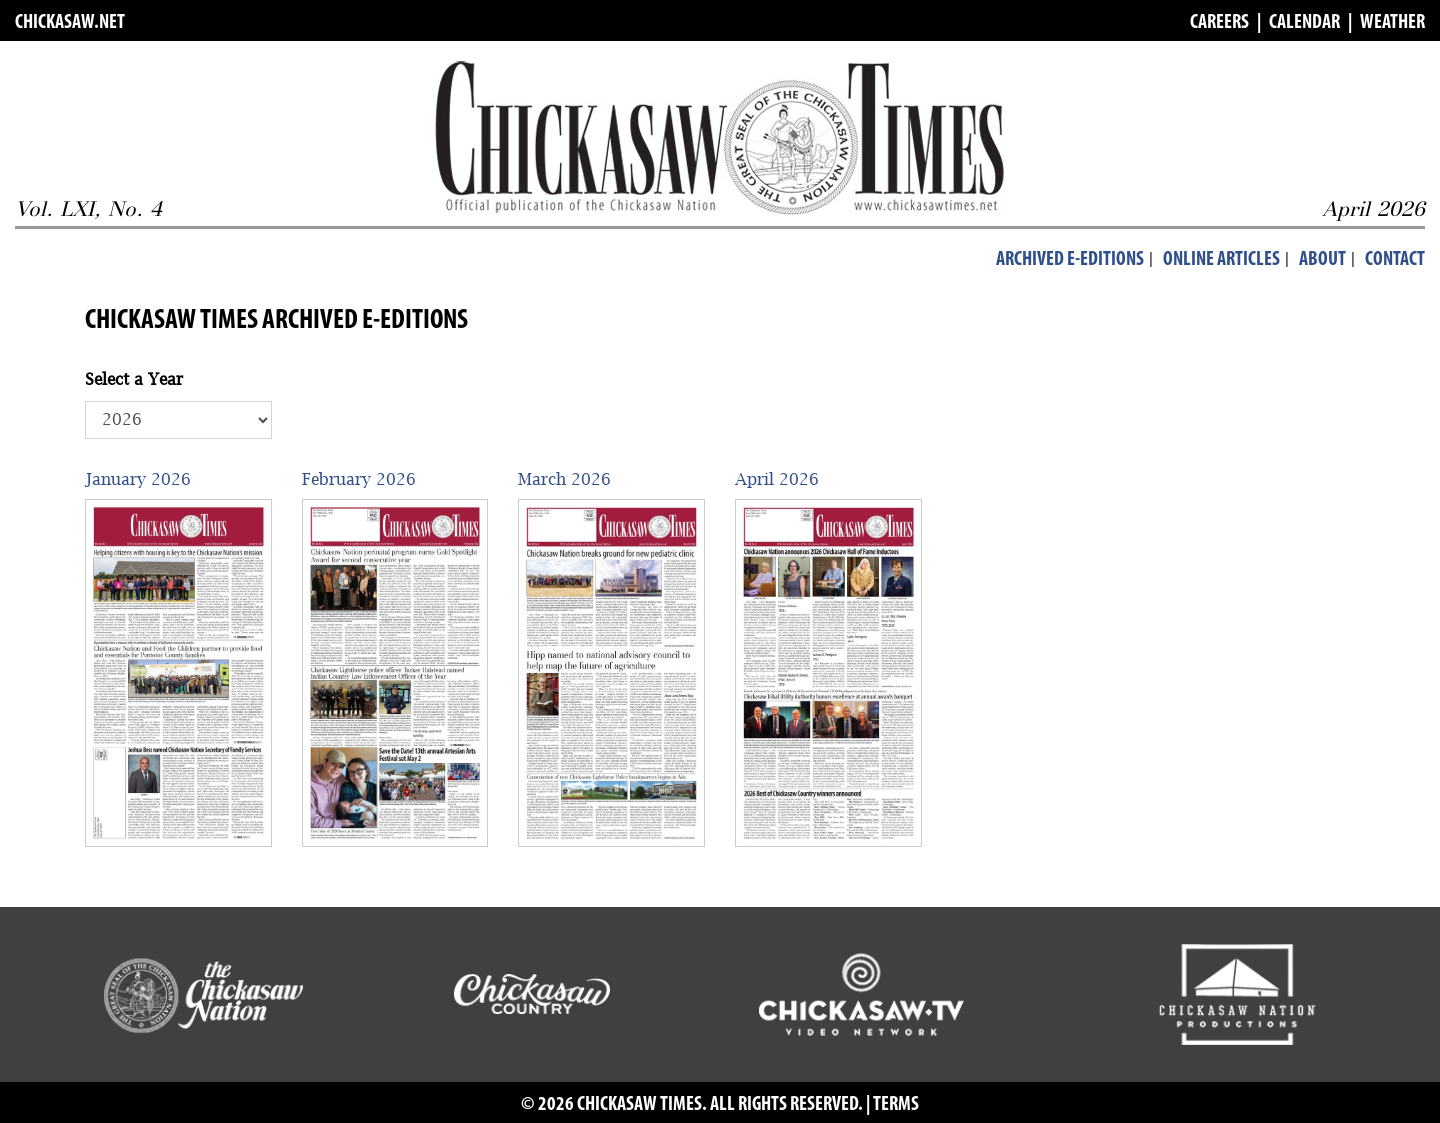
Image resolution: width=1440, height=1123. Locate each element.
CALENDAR (1304, 23)
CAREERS (1219, 23)
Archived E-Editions (1070, 260)
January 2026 (138, 479)
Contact (1395, 260)
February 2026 (359, 479)
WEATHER (1392, 23)
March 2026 (564, 479)
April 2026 (777, 479)
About (1322, 260)
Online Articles (1221, 260)
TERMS (896, 1105)
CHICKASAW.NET (70, 23)
